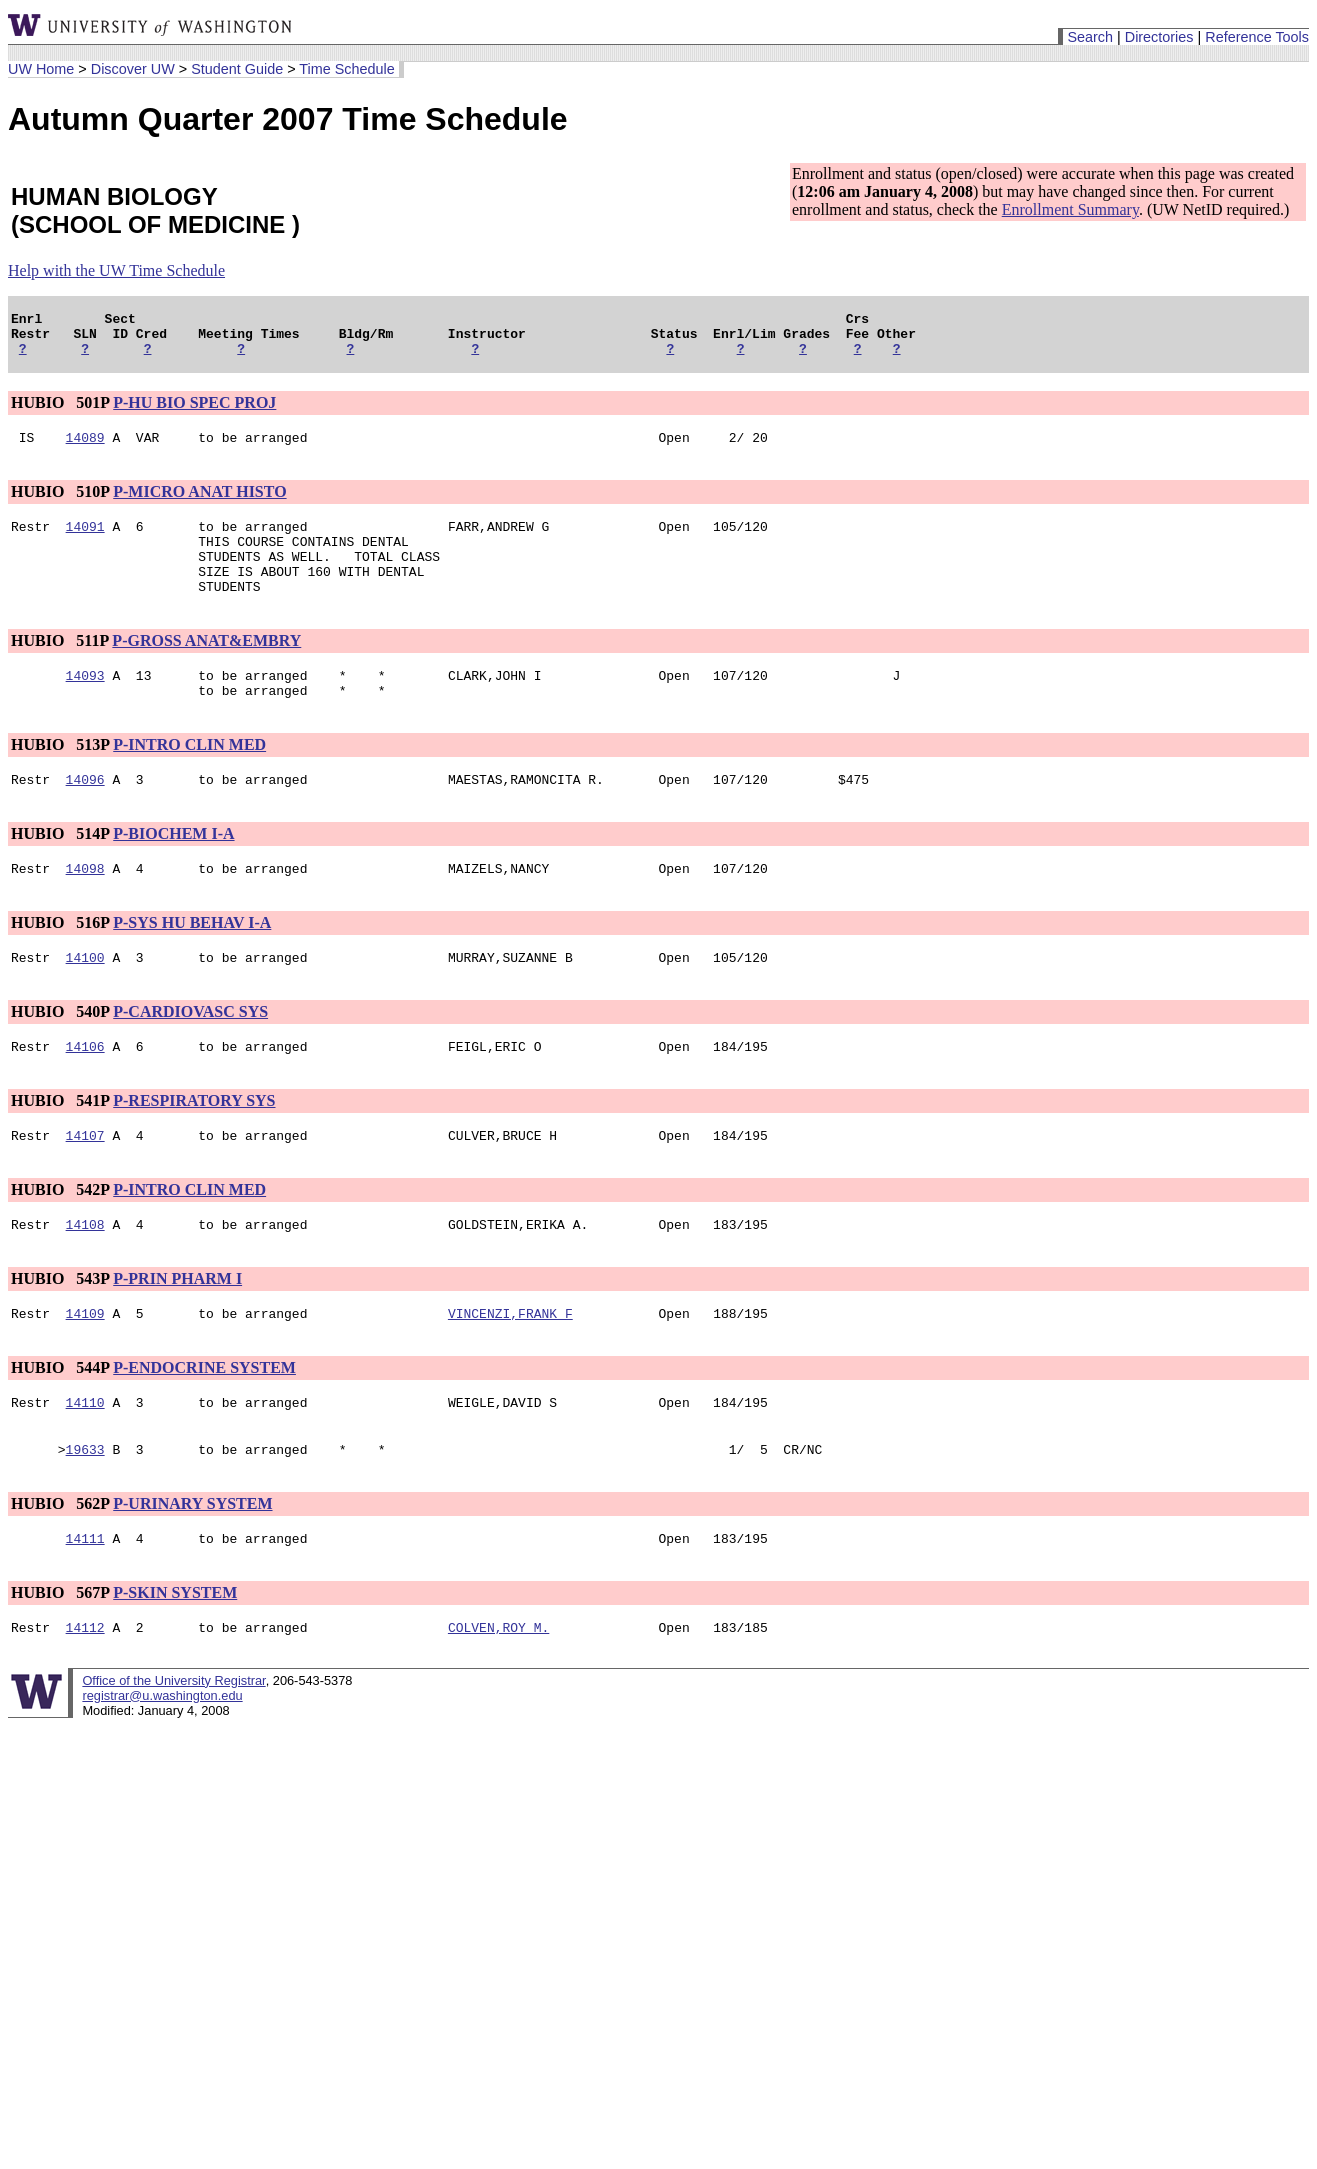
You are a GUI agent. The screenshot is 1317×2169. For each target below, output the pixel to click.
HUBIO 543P (60, 1329)
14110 (85, 1459)
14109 (85, 1367)
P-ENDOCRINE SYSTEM (204, 1421)
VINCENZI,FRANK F (510, 1367)
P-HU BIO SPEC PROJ (194, 411)
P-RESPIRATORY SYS (194, 1145)
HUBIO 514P (60, 869)
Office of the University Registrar (173, 1746)
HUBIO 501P (60, 411)
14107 (85, 1183)
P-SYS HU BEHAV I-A (192, 961)
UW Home (41, 69)
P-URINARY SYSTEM (192, 1563)
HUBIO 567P (60, 1655)
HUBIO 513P (60, 777)
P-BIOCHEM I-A (173, 869)
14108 (85, 1275)
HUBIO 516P (60, 961)
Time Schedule (346, 69)
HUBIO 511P (59, 667)
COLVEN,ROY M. (498, 1693)
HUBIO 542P (60, 1237)
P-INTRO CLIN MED (189, 777)
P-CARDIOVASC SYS (190, 1053)
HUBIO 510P (60, 503)
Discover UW (133, 69)
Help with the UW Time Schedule (116, 270)
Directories (1159, 37)
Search (1090, 37)
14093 (85, 705)
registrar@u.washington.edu (162, 1761)
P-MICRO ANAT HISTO (199, 503)
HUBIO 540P (60, 1053)
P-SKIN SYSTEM (175, 1655)
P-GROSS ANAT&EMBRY (206, 667)
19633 (85, 1509)
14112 (85, 1693)
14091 (85, 541)
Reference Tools (1257, 37)
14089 (85, 449)
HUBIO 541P (60, 1145)
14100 (85, 999)
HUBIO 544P (60, 1421)
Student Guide (237, 69)
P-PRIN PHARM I (177, 1329)
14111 (85, 1601)
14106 (85, 1091)
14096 (85, 815)
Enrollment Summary (1070, 209)
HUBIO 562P (60, 1563)
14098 (85, 907)
